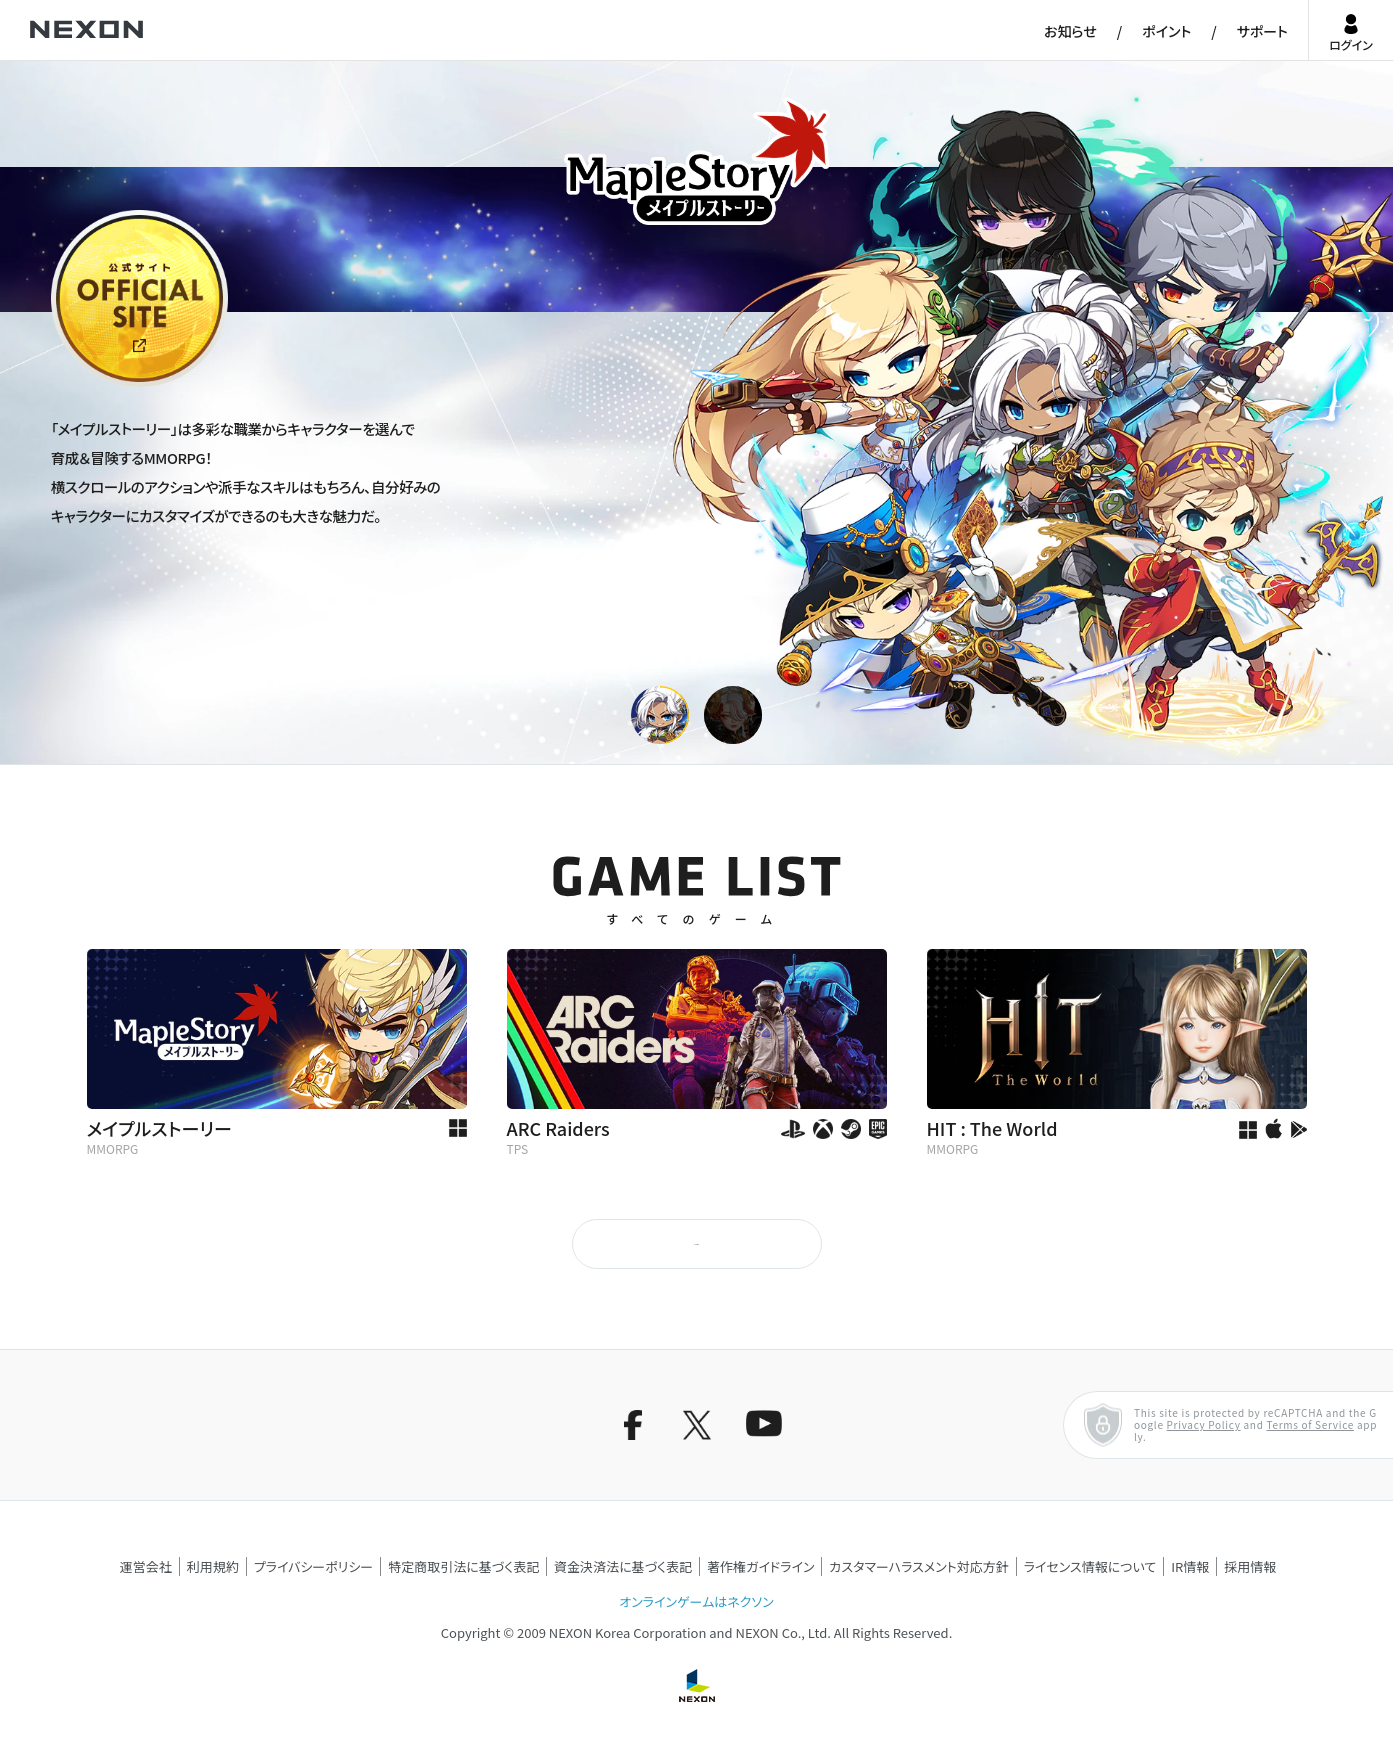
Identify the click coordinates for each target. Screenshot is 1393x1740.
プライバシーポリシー (314, 1566)
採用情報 (1250, 1566)
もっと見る (696, 1244)
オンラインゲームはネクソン (696, 1601)
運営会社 (146, 1566)
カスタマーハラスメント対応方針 (918, 1566)
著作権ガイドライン (760, 1566)
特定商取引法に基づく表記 (463, 1566)
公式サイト (88, 385)
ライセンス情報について (1090, 1566)
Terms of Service (1310, 1424)
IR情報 (1190, 1566)
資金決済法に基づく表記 (623, 1566)
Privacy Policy (1204, 1424)
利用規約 (213, 1566)
